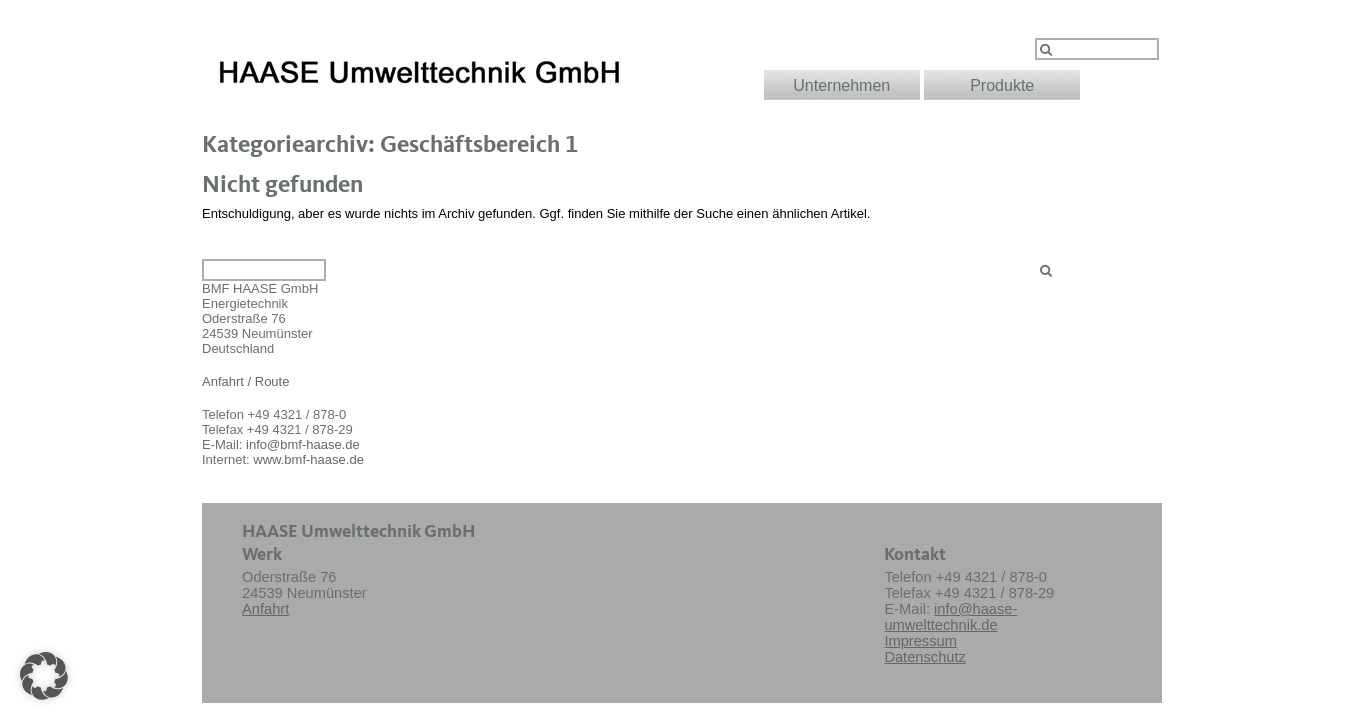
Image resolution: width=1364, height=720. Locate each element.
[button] (44, 676)
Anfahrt (265, 609)
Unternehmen (841, 85)
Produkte (1002, 85)
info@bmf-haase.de (303, 444)
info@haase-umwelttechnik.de (950, 617)
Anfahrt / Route (245, 381)
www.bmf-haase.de (308, 459)
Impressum (920, 641)
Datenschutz (924, 657)
